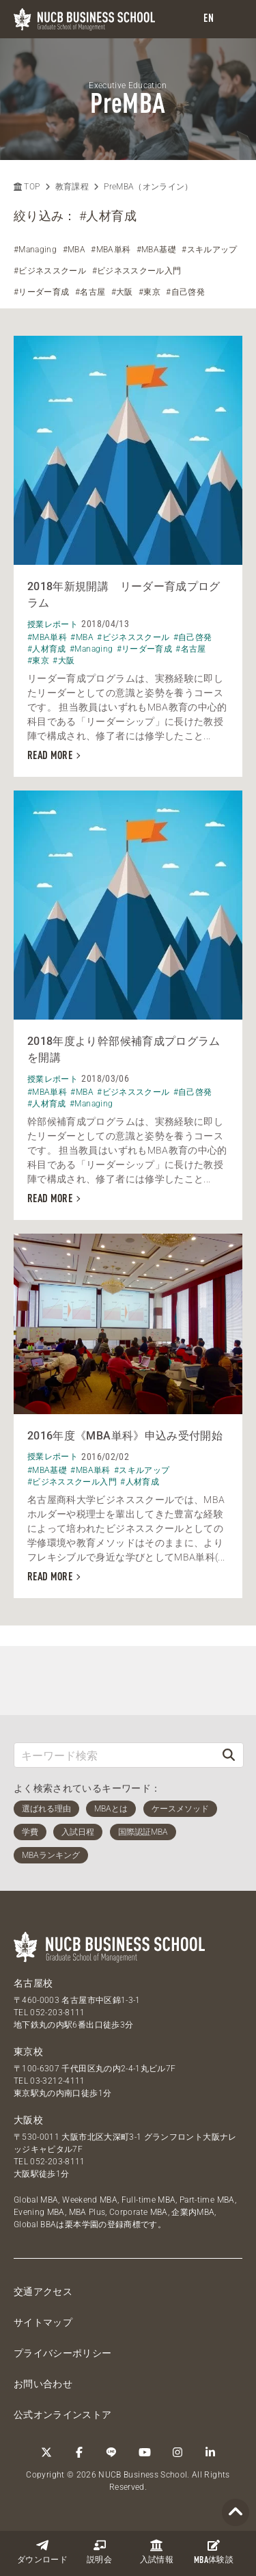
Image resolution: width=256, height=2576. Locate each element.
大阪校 (28, 2119)
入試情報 (156, 2551)
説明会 (99, 2551)
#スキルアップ (209, 249)
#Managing (35, 249)
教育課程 (72, 186)
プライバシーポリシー (63, 2353)
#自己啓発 (185, 292)
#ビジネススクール (50, 271)
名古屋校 (33, 1983)
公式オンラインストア (63, 2414)
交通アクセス (43, 2291)
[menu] (232, 19)
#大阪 (122, 292)
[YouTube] (144, 2452)
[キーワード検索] (114, 1755)
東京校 (28, 2051)
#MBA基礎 (156, 249)
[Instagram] (177, 2452)
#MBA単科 (110, 249)
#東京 (149, 292)
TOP (27, 186)
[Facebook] (79, 2452)
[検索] (228, 1755)
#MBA (74, 249)
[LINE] (112, 2452)
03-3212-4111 (57, 2081)
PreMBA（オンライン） (148, 186)
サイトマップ (43, 2322)
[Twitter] (46, 2452)
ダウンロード (42, 2551)
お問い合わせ (43, 2383)
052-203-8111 (57, 2012)
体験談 (213, 2552)
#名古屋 (90, 292)
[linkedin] (210, 2452)
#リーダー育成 (41, 292)
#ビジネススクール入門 (137, 271)
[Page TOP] (235, 2513)
